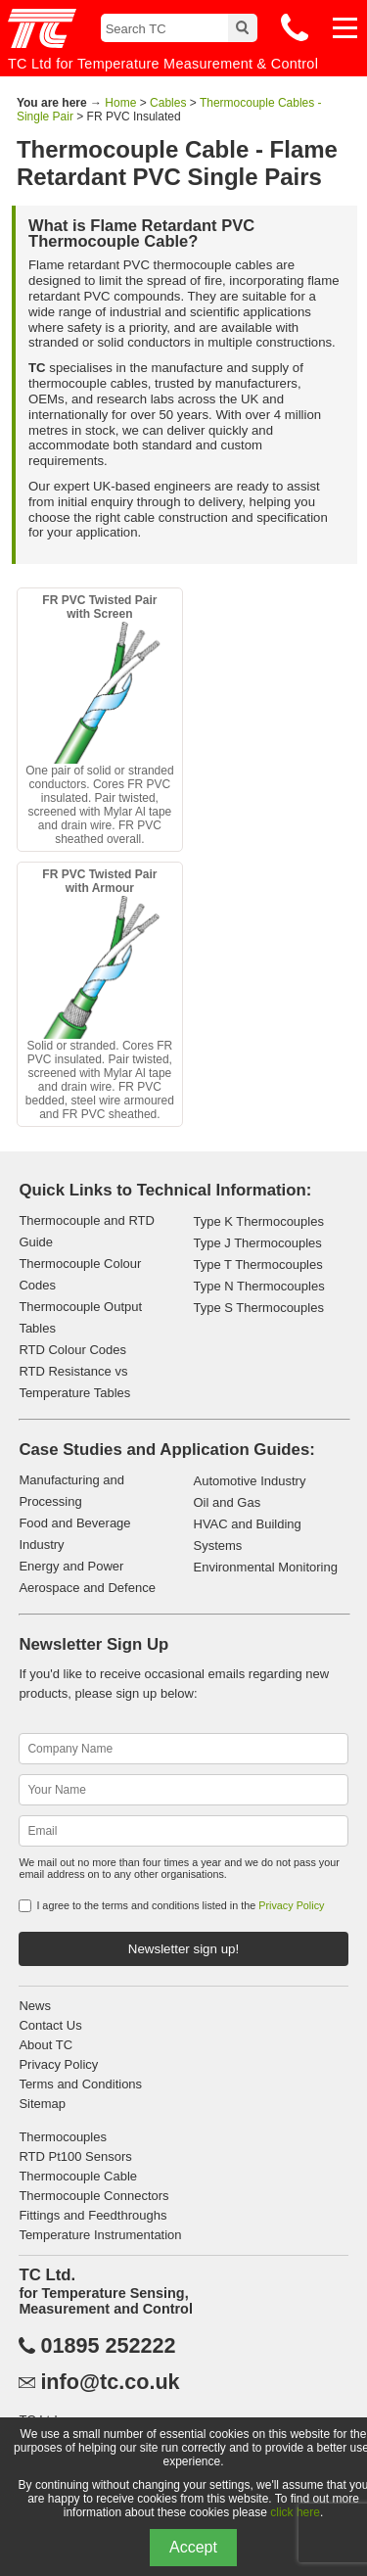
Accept (193, 2547)
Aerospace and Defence (87, 1587)
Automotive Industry (250, 1481)
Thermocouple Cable (78, 2176)
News (35, 2005)
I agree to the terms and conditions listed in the (180, 1905)
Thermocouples (63, 2137)
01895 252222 (107, 2346)
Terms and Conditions (80, 2084)
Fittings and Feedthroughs (92, 2215)
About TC (45, 2044)
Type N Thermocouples (259, 1286)
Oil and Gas (227, 1502)
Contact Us (50, 2025)
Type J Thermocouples (258, 1243)
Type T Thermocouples (258, 1264)
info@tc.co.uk (109, 2382)
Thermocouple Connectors (93, 2195)
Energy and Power (71, 1566)
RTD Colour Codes (72, 1349)
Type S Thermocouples (259, 1307)
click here (295, 2512)
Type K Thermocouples (259, 1221)
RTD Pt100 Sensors (75, 2156)
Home (120, 103)
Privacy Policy (291, 1905)
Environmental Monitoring (266, 1567)
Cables (168, 103)
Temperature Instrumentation (100, 2234)
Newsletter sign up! (183, 1949)
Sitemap (42, 2103)
